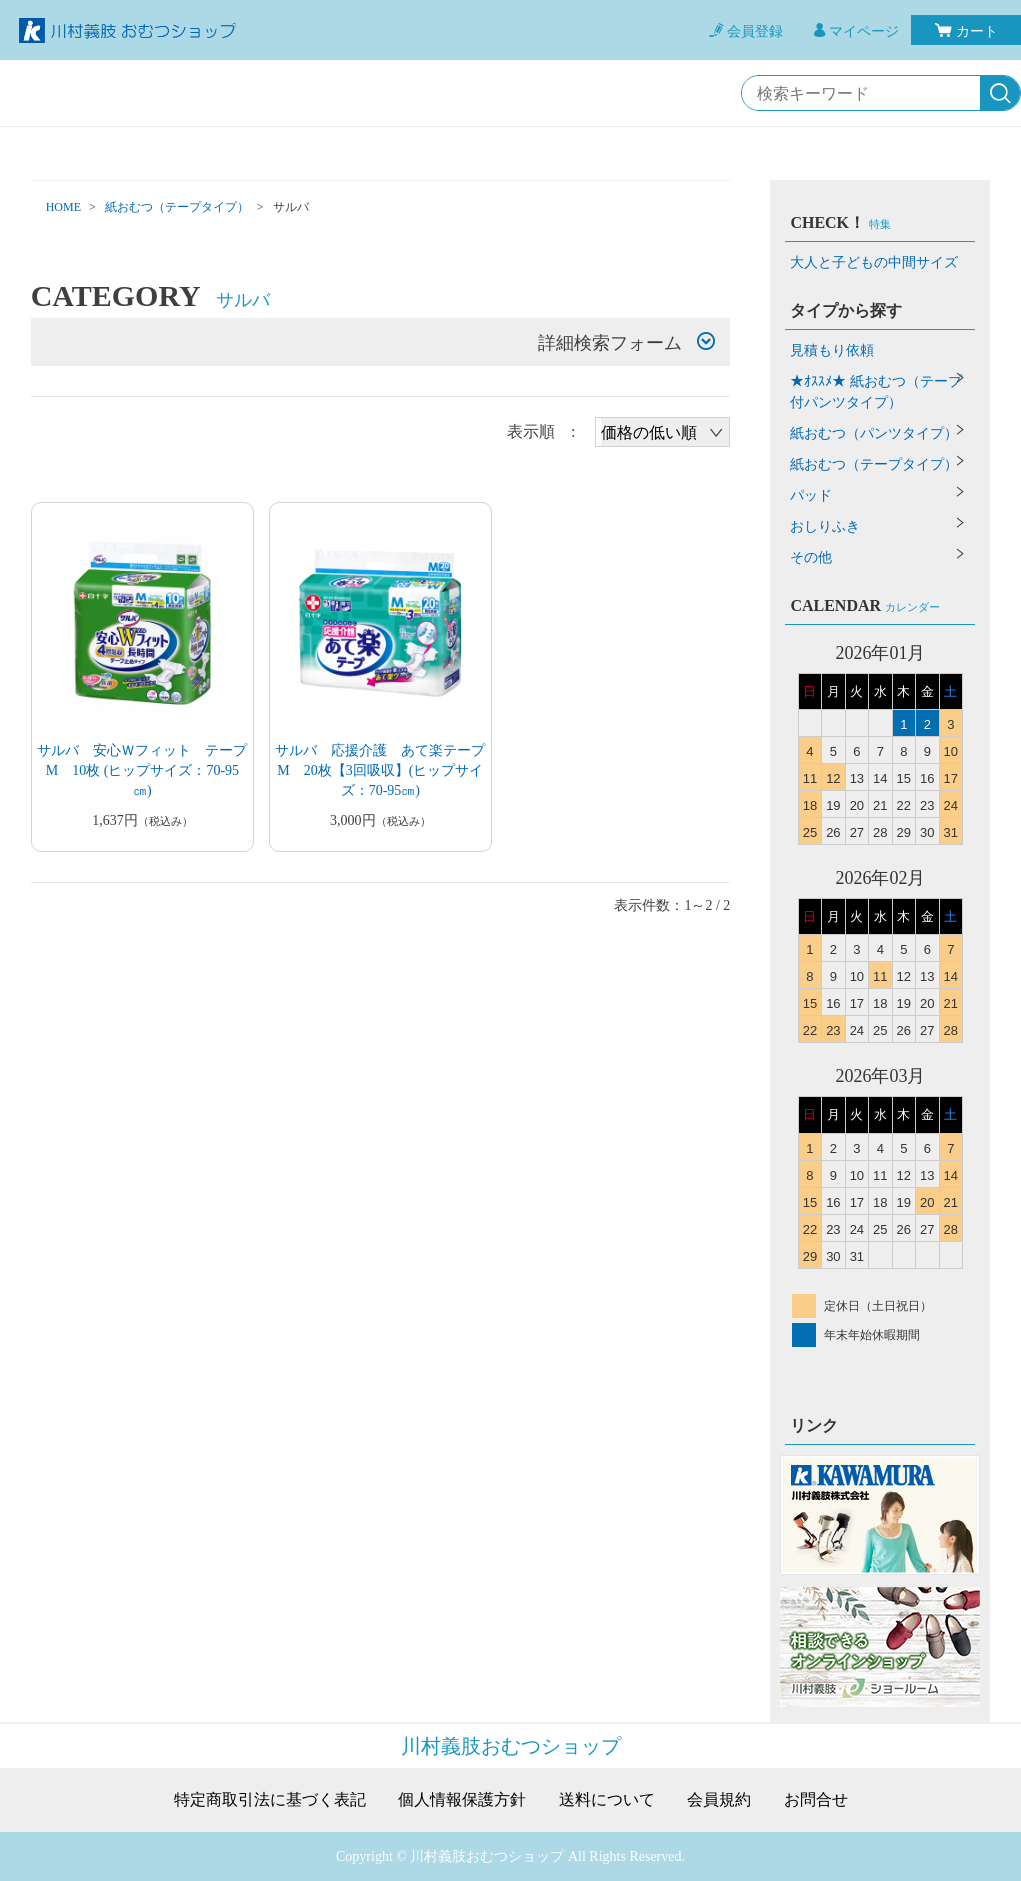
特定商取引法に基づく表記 (270, 1800)
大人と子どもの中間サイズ (874, 262)
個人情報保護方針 (462, 1800)
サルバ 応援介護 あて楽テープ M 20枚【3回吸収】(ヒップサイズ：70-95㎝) (387, 770)
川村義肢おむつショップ (511, 1746)
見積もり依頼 (832, 350)
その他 (811, 557)
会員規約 (719, 1800)
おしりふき (825, 526)
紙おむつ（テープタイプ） (177, 207)
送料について (607, 1800)
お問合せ (816, 1800)
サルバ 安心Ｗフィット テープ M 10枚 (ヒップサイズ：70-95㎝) (149, 770)
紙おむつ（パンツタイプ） (874, 433)
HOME (63, 207)
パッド (811, 495)
